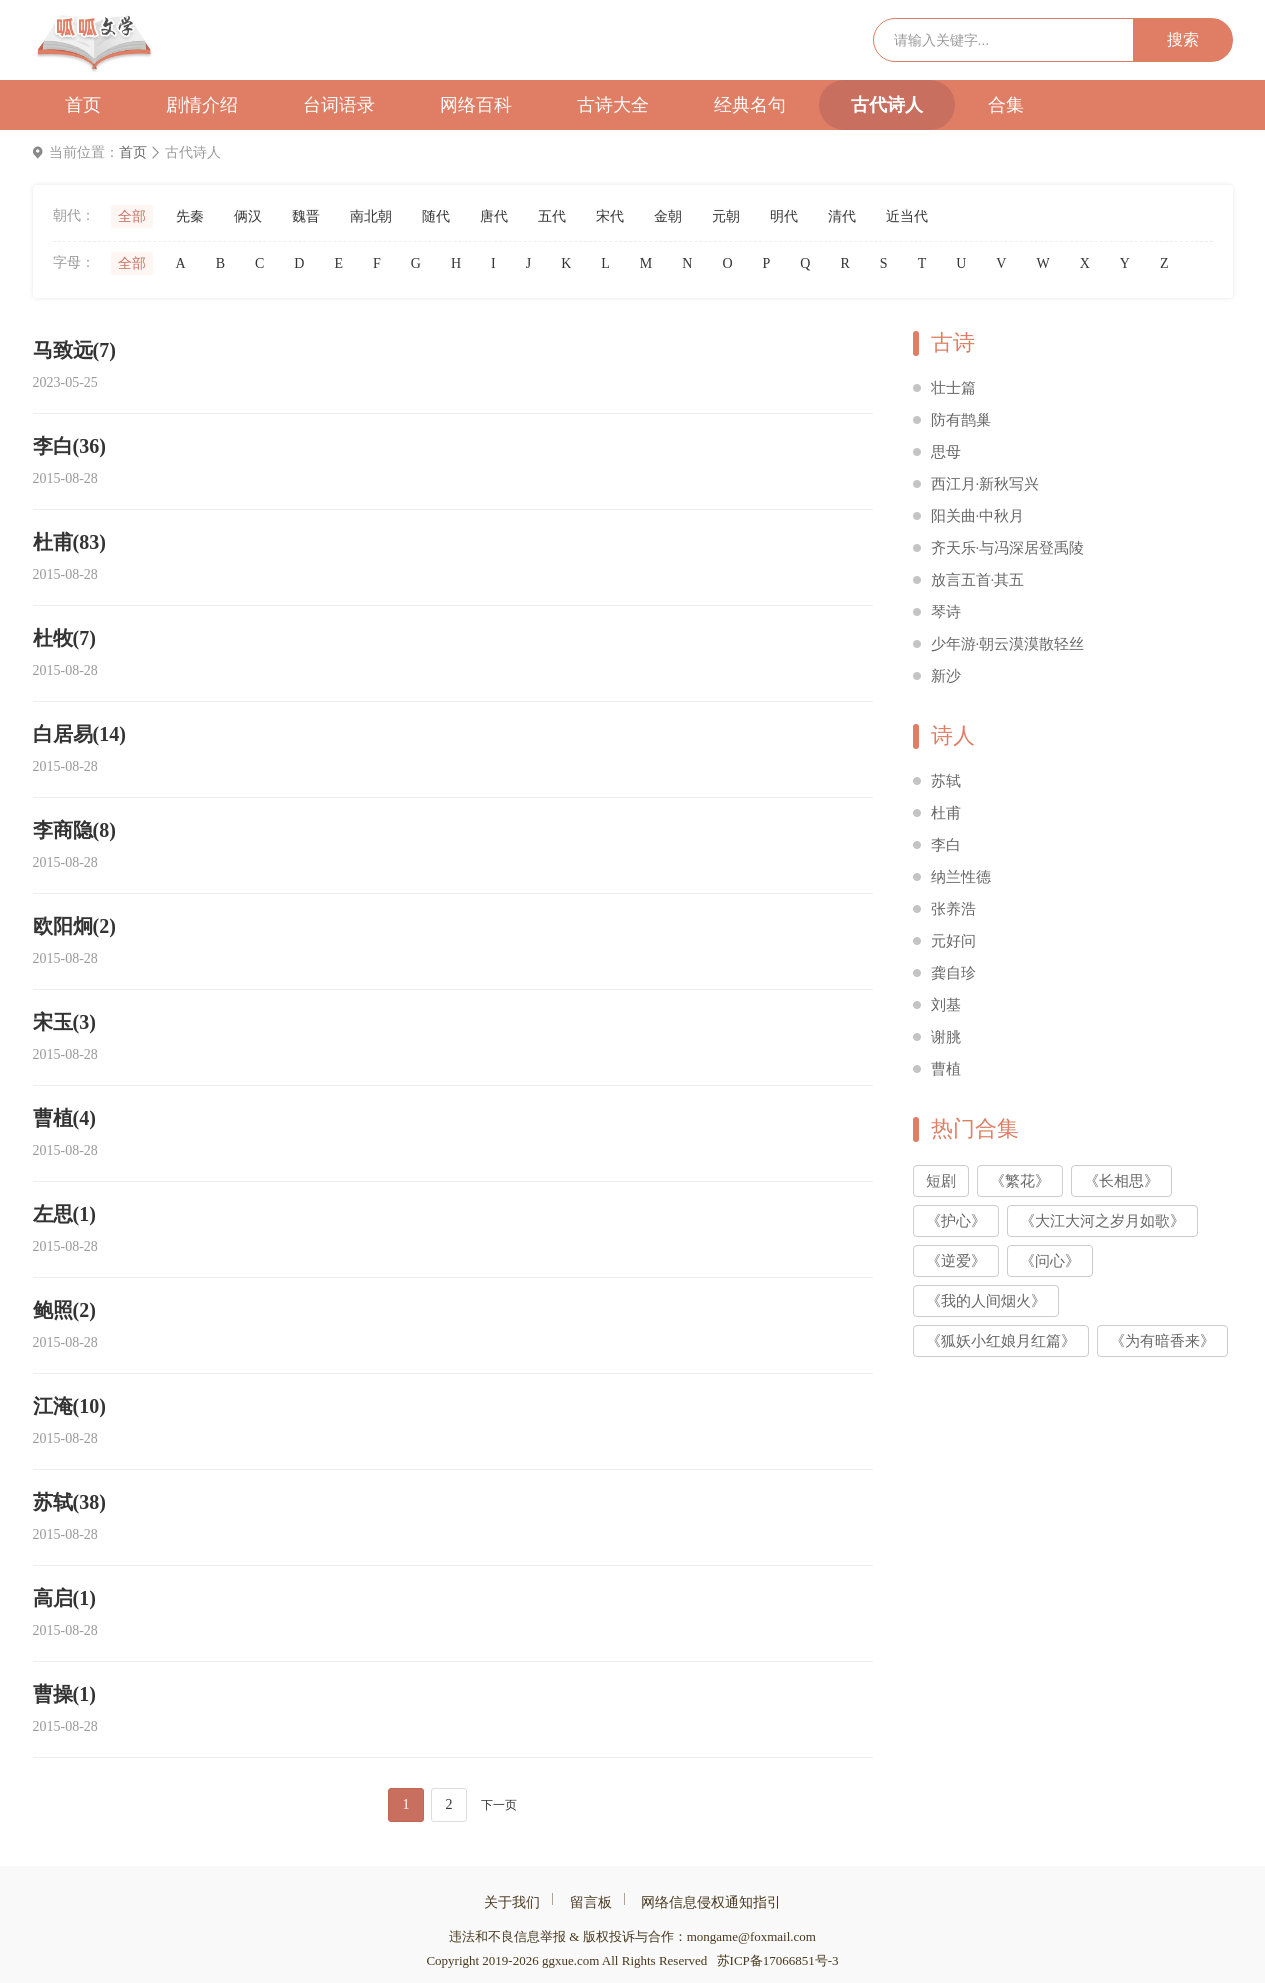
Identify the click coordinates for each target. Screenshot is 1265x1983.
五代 (552, 216)
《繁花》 (1020, 1181)
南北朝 (371, 216)
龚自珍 (953, 973)
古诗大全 (613, 105)
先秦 (190, 216)
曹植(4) (64, 1118)
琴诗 (946, 612)
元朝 (726, 216)
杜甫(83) (69, 542)
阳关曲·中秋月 (978, 516)
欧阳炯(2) (74, 926)
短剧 (941, 1181)
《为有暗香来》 (1162, 1341)
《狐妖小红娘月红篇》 (1001, 1341)
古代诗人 (887, 105)
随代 (436, 216)
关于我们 (512, 1902)
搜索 (1183, 39)
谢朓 (946, 1037)
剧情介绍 (202, 105)
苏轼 (946, 781)
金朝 (668, 216)
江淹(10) (69, 1406)
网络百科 (476, 105)
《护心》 (956, 1221)
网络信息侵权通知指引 (711, 1902)
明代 (784, 216)
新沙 (946, 676)
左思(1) (64, 1214)
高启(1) (64, 1598)
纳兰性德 (961, 877)
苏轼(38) (69, 1502)
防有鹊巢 (961, 420)
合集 (1006, 105)
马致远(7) (74, 350)
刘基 (946, 1005)
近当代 (907, 216)
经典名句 (750, 105)
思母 (946, 452)
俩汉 (248, 216)
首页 (83, 105)
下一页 (499, 1805)
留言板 (591, 1902)
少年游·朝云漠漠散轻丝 (1008, 644)
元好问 (953, 941)
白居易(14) (79, 734)
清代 (842, 216)
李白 (946, 845)
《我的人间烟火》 (986, 1301)
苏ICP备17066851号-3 (778, 1960)
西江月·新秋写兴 (985, 484)
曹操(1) (64, 1694)
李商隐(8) (74, 830)
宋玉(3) (64, 1022)
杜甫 (946, 813)
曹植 (946, 1069)
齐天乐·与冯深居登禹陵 (1008, 548)
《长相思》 (1121, 1181)
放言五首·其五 (978, 580)
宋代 (610, 216)
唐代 (494, 216)
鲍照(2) (64, 1310)
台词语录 (339, 105)
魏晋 (306, 216)
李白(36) (69, 446)
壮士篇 (953, 388)
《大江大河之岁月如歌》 (1102, 1221)
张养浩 (953, 909)
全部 (132, 216)
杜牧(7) (64, 638)
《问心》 (1050, 1261)
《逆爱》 (956, 1261)
